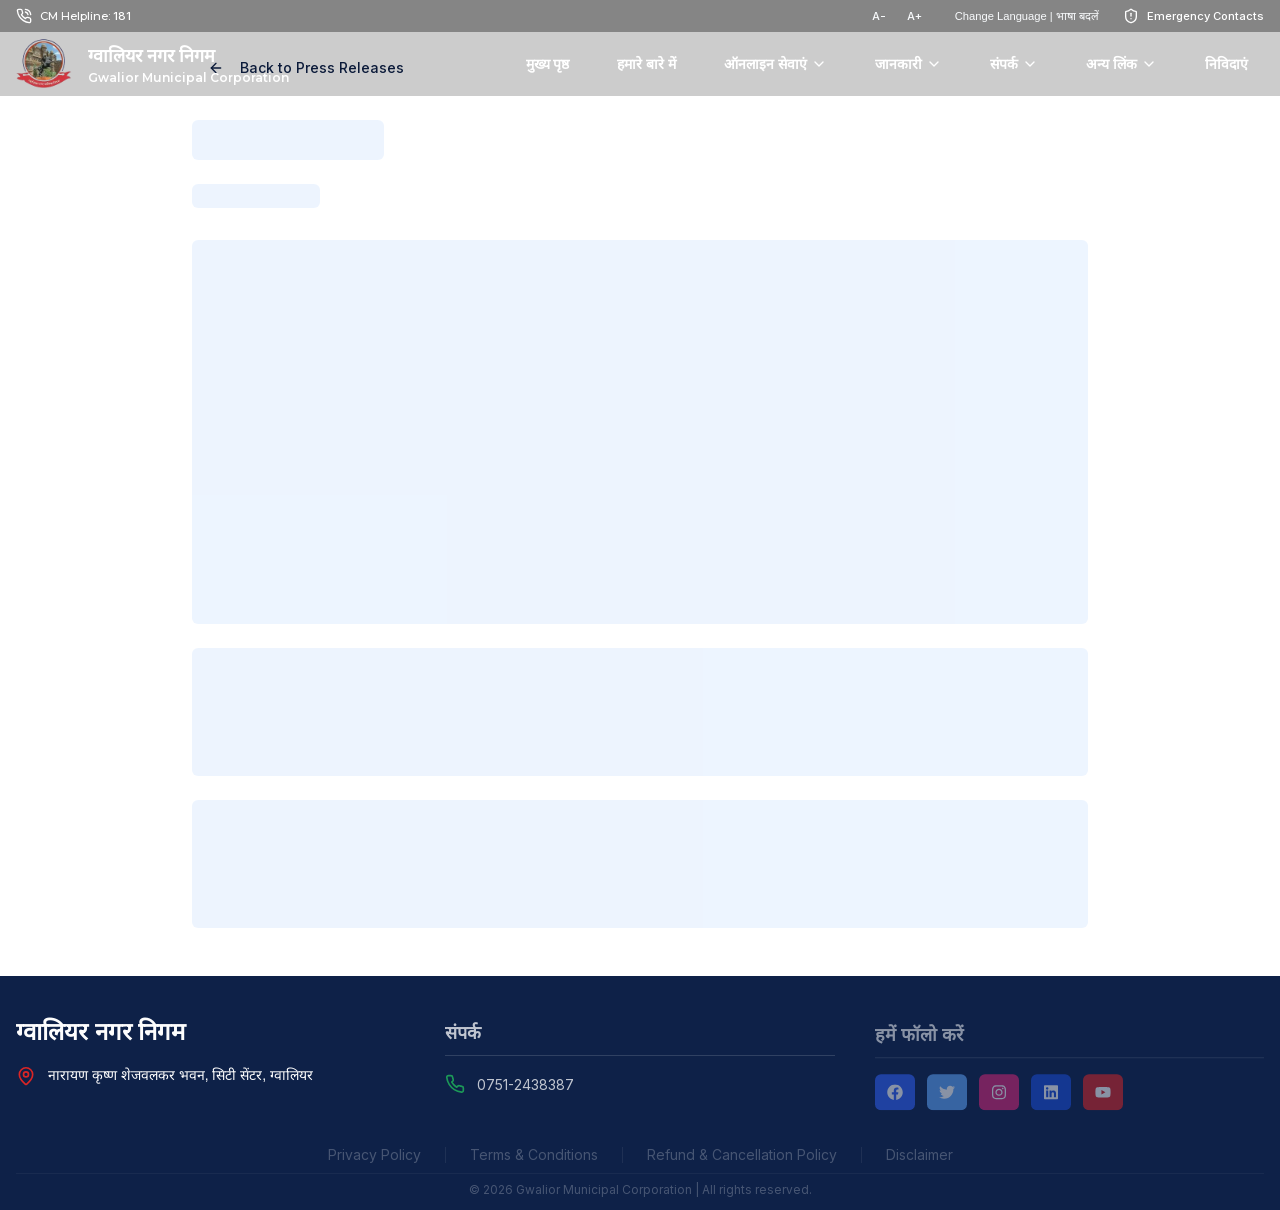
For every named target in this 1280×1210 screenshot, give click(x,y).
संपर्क (1014, 64)
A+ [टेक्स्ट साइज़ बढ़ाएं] (914, 16)
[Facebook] (895, 1096)
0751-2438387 (525, 1087)
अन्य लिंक (1121, 64)
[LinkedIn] (1051, 1096)
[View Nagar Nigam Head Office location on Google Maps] (26, 1077)
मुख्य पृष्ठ (548, 64)
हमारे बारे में (646, 64)
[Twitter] (947, 1096)
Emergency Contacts (1205, 16)
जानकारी (908, 64)
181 (122, 16)
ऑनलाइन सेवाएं (775, 64)
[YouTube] (1103, 1096)
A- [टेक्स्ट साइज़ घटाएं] (879, 16)
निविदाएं (1226, 64)
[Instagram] (999, 1096)
